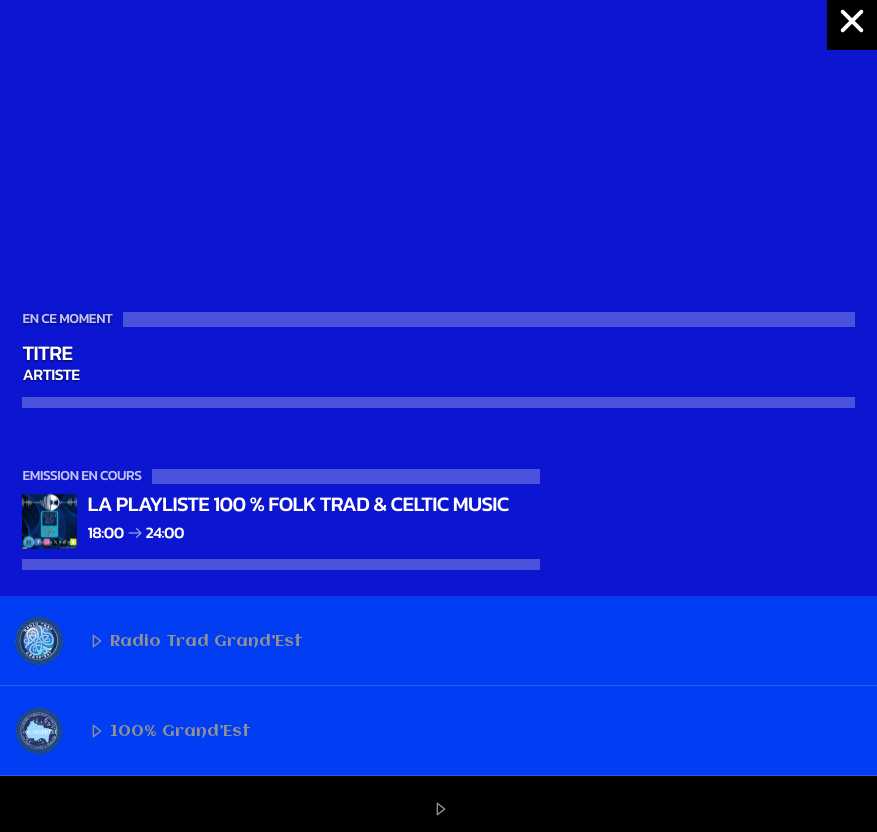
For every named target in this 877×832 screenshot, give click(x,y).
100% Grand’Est (132, 731)
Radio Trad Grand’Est (158, 641)
